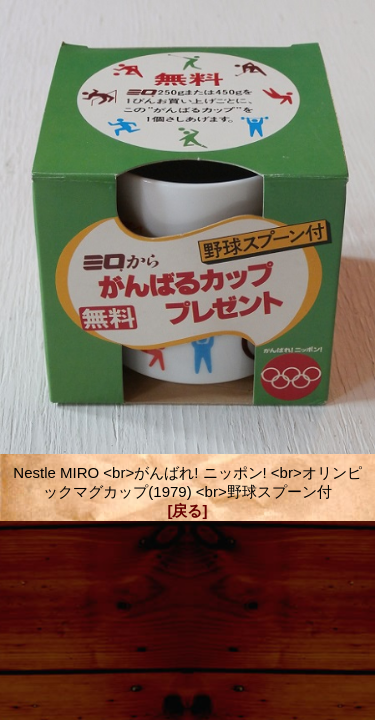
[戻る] (188, 510)
